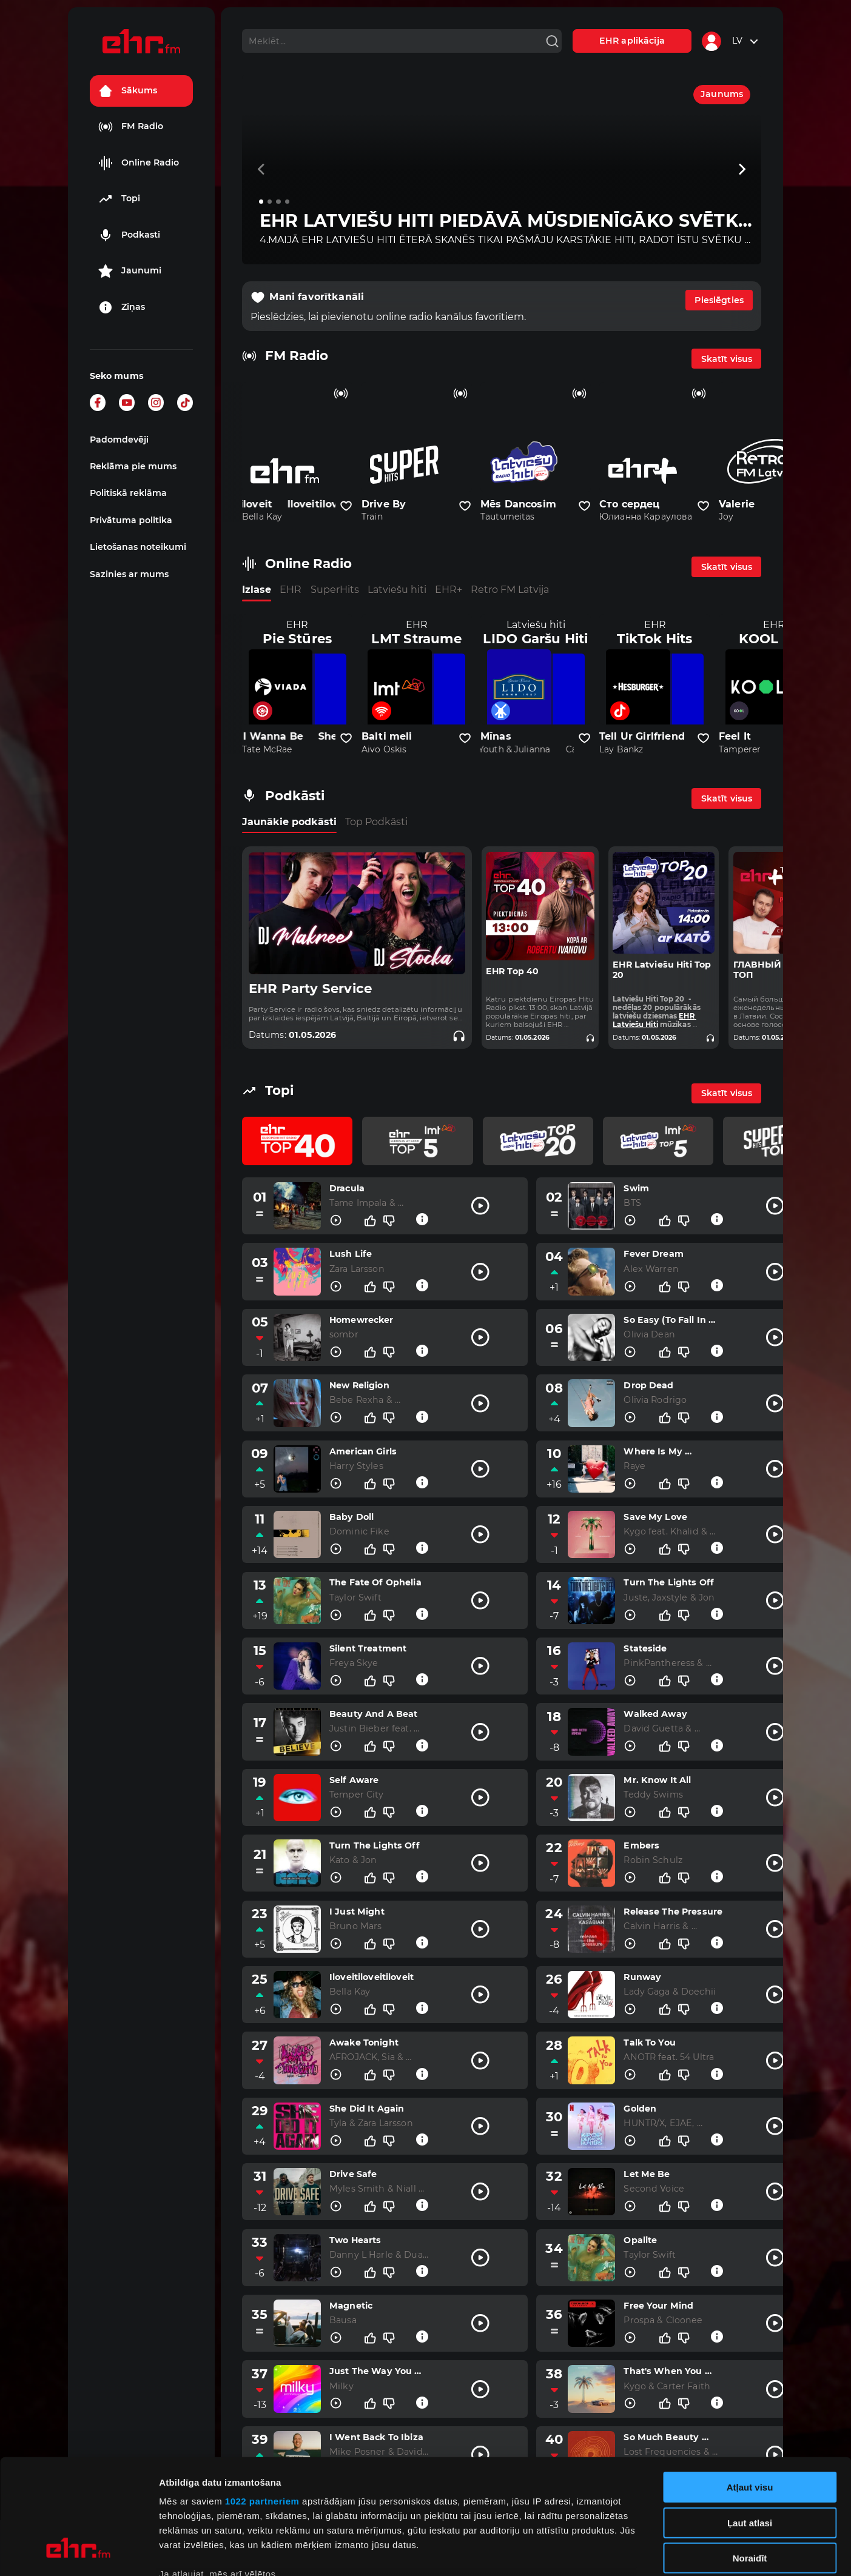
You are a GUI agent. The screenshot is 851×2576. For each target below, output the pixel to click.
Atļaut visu (750, 2389)
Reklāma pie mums (133, 466)
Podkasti (129, 235)
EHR (290, 589)
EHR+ (448, 589)
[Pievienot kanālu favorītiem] (346, 506)
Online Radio (138, 163)
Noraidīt (750, 2460)
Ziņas (121, 307)
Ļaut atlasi (749, 2424)
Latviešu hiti (397, 589)
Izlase (256, 589)
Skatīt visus (727, 358)
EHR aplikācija (632, 40)
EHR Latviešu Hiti (654, 1020)
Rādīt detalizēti (660, 2552)
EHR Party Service (310, 988)
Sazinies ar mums (129, 574)
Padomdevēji (119, 439)
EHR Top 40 (512, 971)
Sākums (127, 91)
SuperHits (335, 589)
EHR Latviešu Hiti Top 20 (662, 970)
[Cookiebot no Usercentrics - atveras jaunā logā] (78, 2552)
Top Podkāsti (376, 822)
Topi (119, 199)
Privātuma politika (131, 520)
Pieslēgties (719, 300)
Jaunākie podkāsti (289, 822)
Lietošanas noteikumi (138, 546)
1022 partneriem (262, 2403)
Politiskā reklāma (128, 492)
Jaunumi (129, 271)
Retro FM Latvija (510, 589)
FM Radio (130, 126)
